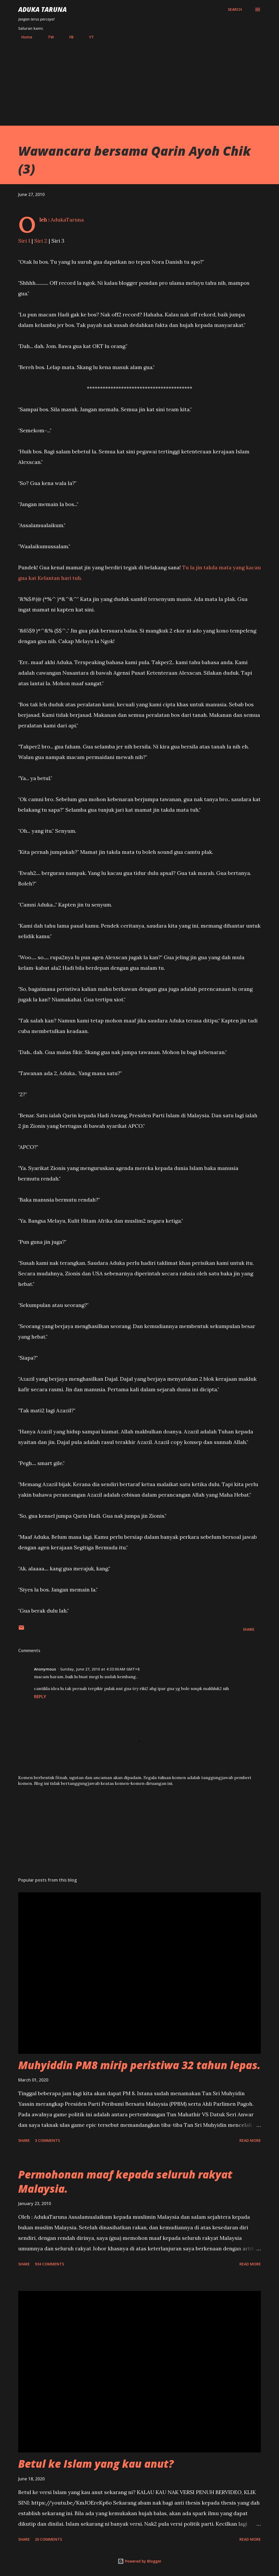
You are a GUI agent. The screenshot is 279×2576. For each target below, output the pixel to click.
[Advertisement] (139, 80)
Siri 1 (24, 240)
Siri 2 (40, 240)
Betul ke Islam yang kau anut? (96, 2463)
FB (68, 37)
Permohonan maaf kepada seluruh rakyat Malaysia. (125, 2181)
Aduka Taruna (42, 9)
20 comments (48, 2539)
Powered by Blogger (139, 2561)
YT (88, 37)
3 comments (47, 2140)
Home (23, 37)
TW (48, 37)
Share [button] (248, 1629)
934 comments (49, 2263)
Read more (250, 2140)
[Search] (235, 9)
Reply (40, 1697)
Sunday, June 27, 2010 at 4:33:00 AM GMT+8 (100, 1669)
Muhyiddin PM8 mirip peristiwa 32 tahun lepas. (139, 2065)
